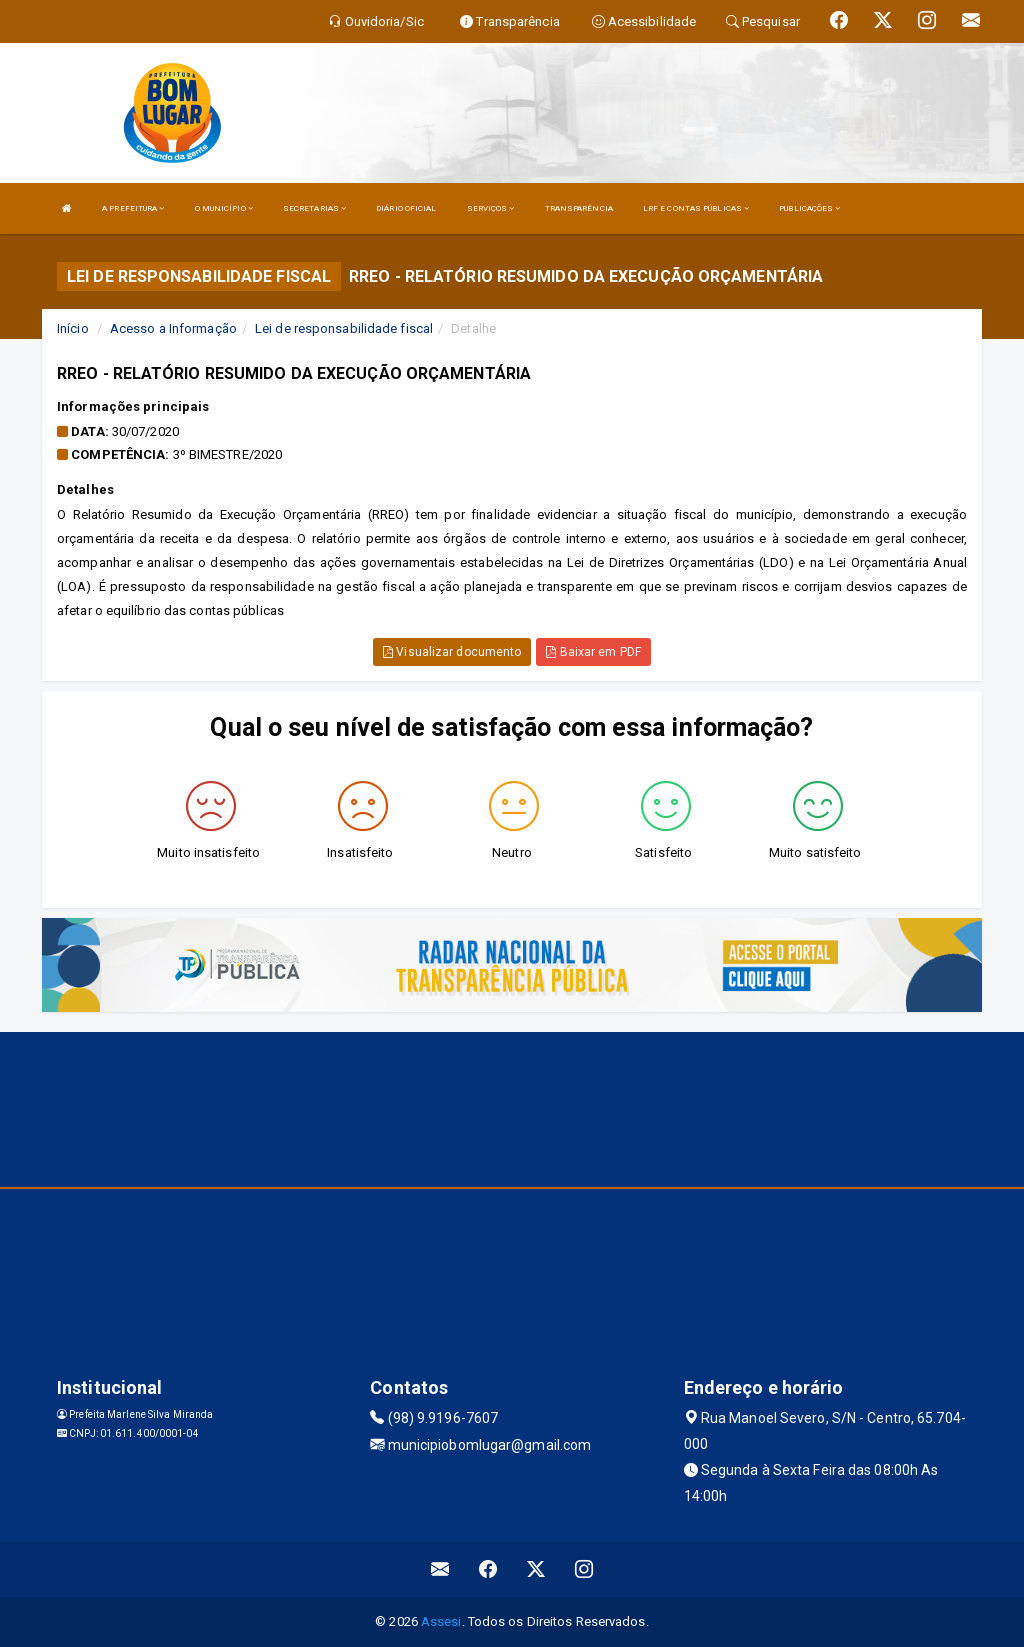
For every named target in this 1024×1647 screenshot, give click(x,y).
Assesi (441, 1621)
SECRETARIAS (314, 208)
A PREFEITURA (133, 208)
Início (73, 328)
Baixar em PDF (593, 652)
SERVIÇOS (491, 208)
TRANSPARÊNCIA (579, 208)
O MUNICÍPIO (224, 208)
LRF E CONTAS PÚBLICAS (696, 208)
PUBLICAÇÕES (809, 208)
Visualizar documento (452, 652)
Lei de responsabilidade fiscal (344, 328)
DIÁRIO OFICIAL (406, 208)
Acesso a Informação (173, 328)
